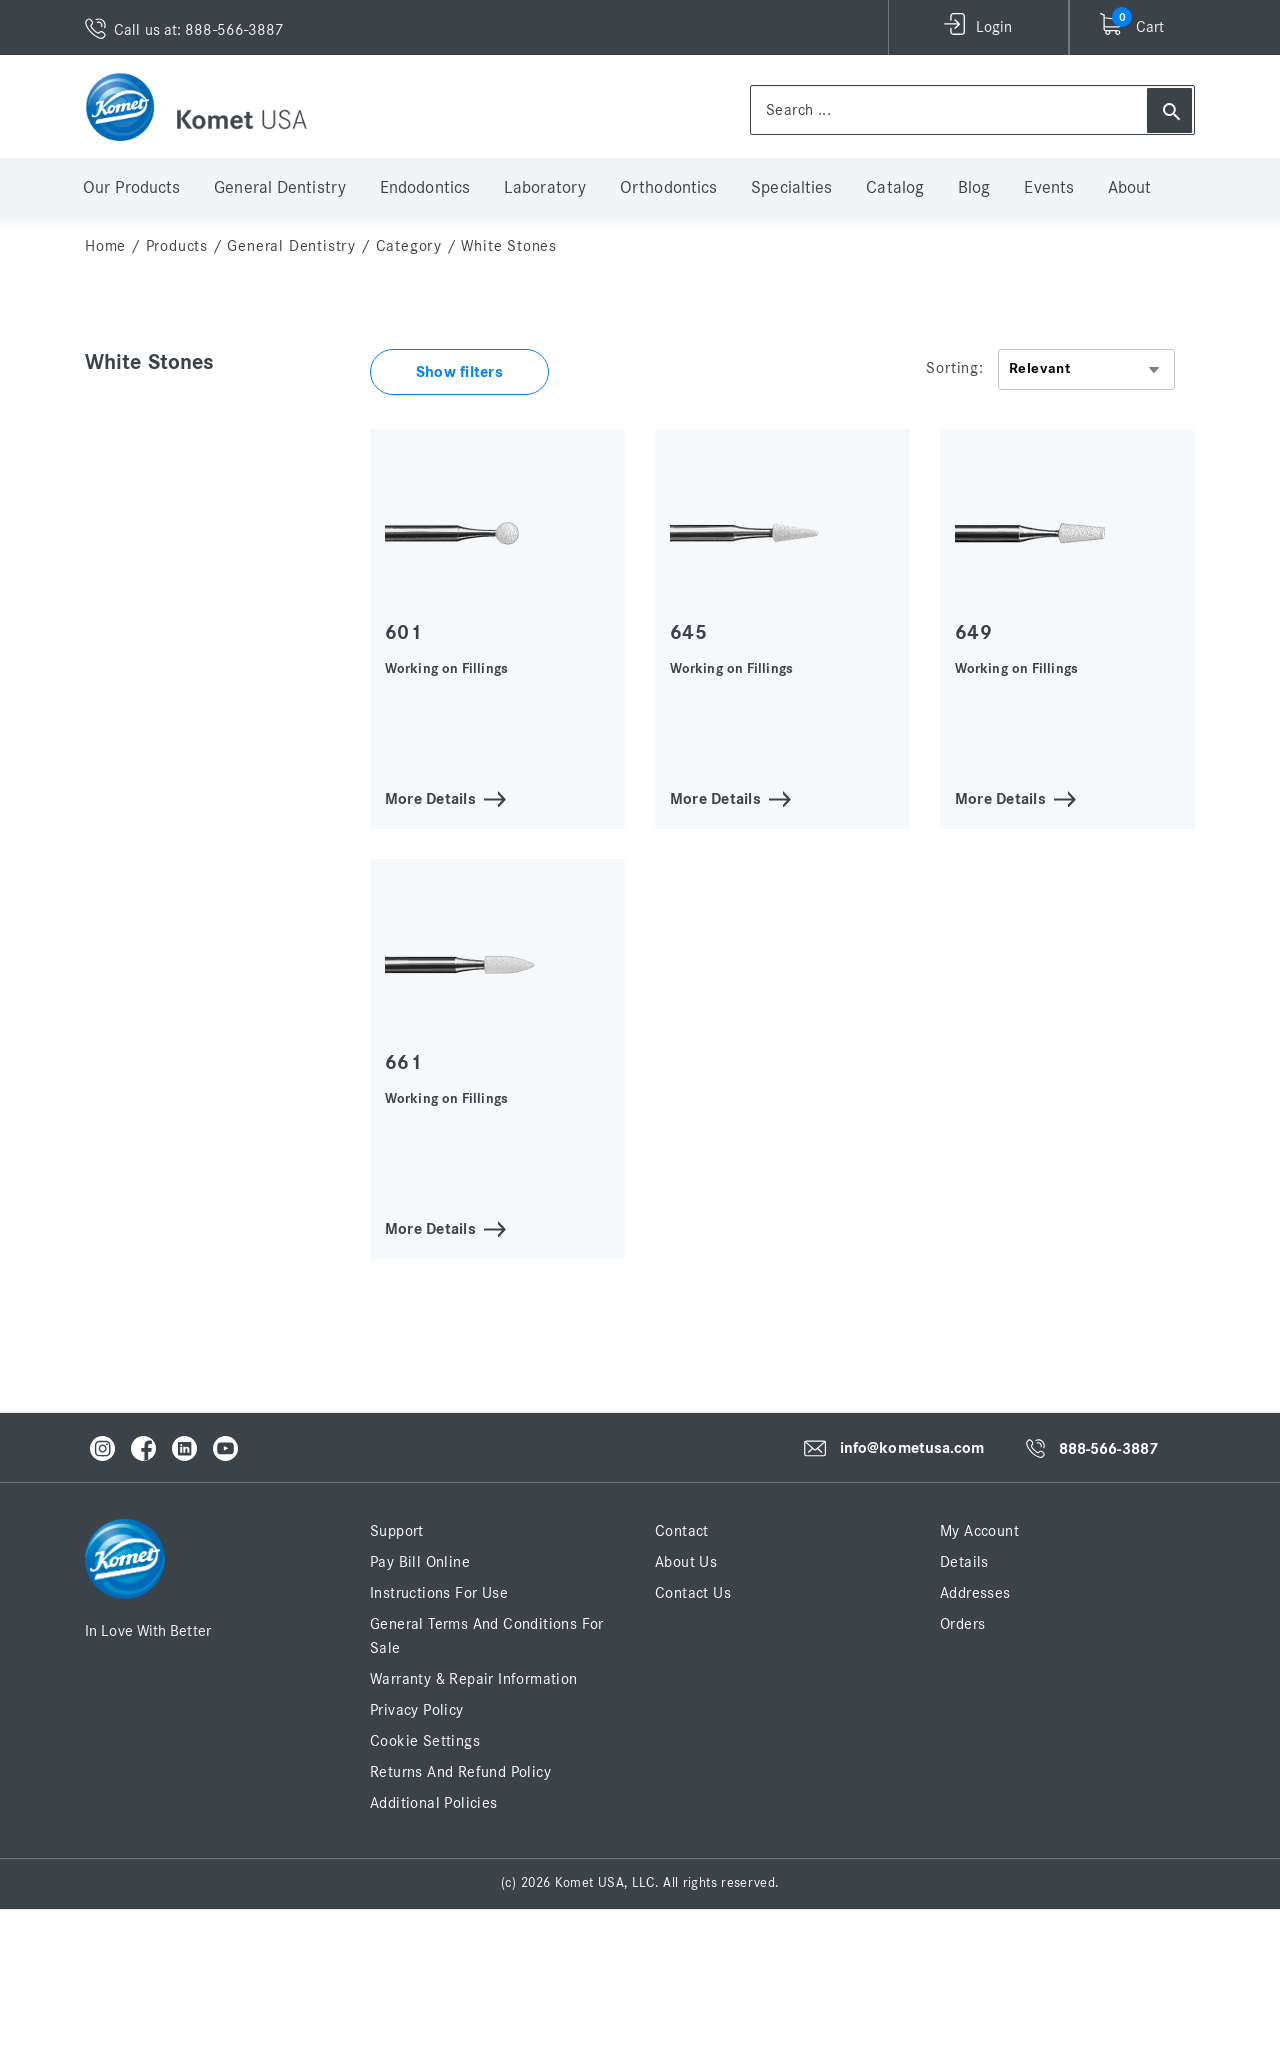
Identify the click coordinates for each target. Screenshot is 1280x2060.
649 (973, 632)
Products (177, 246)
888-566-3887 (1108, 1449)
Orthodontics (668, 188)
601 (403, 632)
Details (964, 1562)
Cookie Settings (425, 1741)
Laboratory (545, 188)
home (105, 246)
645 (688, 632)
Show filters (459, 372)
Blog (974, 188)
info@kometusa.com (912, 1448)
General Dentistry (280, 188)
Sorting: (954, 368)
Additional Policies (434, 1803)
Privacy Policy (417, 1710)
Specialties (791, 188)
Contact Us (693, 1593)
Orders (962, 1624)
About (1130, 188)
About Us (686, 1562)
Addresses (975, 1593)
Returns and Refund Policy (460, 1772)
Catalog (895, 188)
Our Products (131, 188)
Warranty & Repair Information (474, 1679)
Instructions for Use (439, 1593)
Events (1049, 188)
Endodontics (425, 188)
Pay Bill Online (420, 1562)
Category (409, 246)
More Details (430, 797)
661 (403, 1062)
